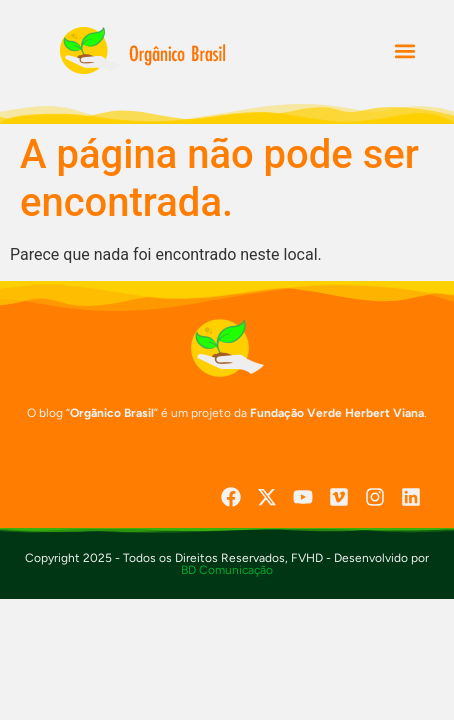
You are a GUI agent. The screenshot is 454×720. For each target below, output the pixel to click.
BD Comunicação (227, 570)
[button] (404, 51)
